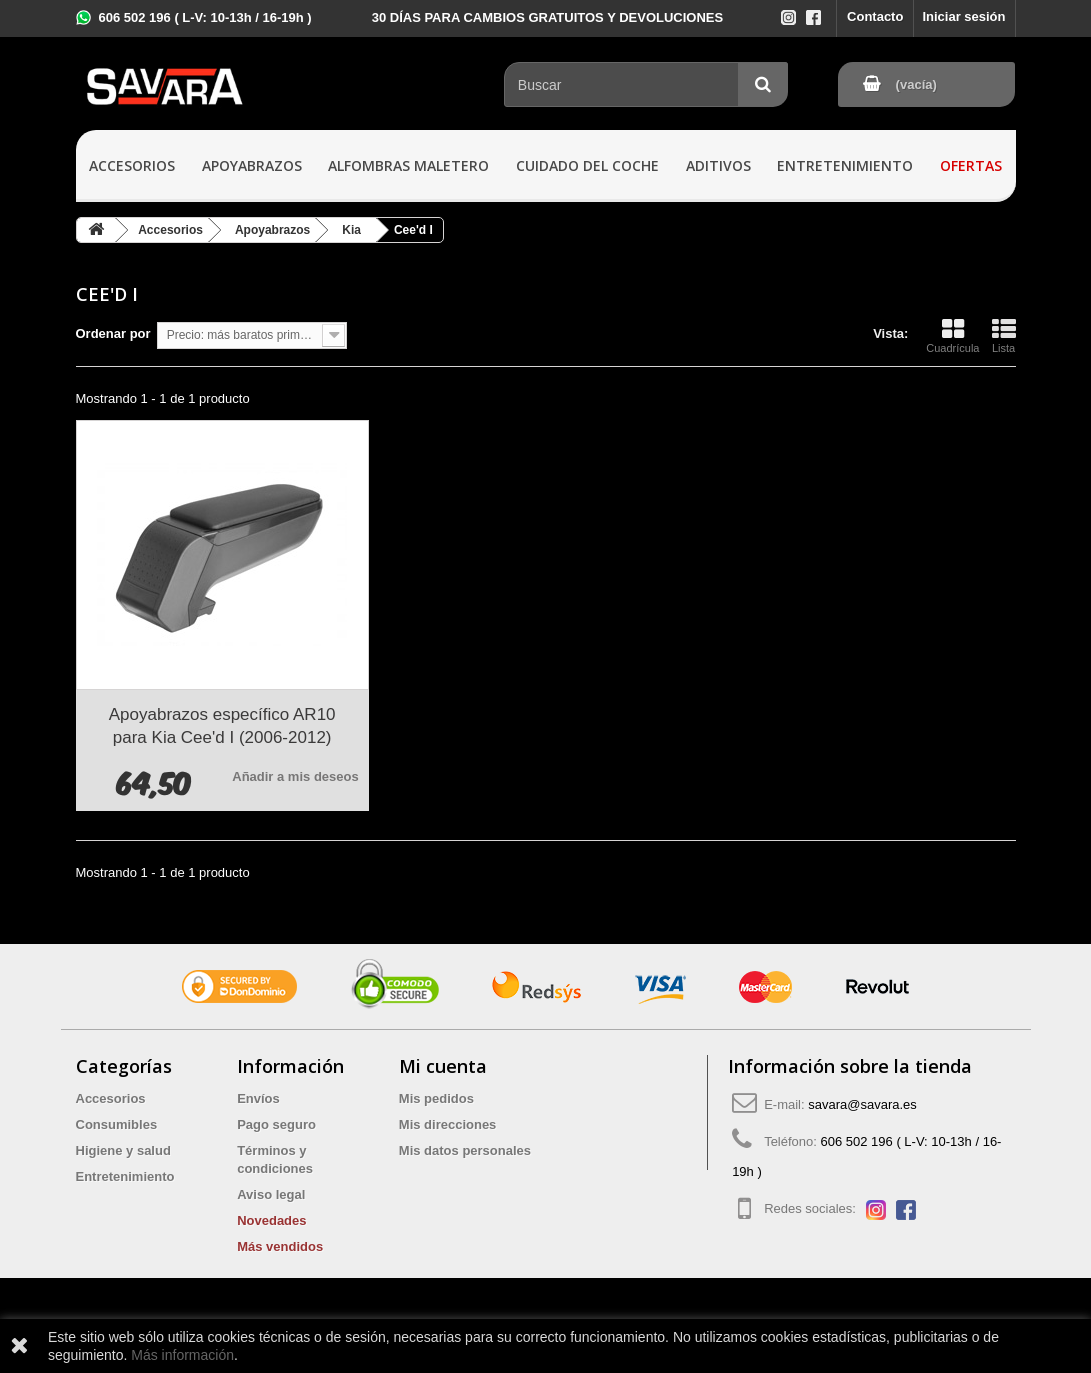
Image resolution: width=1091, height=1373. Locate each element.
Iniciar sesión (963, 16)
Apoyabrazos (252, 165)
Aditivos (718, 165)
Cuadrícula (952, 336)
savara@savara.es (862, 1104)
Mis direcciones (448, 1124)
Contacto (875, 16)
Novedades (271, 1220)
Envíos (258, 1098)
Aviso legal (271, 1194)
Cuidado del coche (587, 165)
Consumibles (117, 1124)
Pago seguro (276, 1124)
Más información (182, 1355)
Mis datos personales (465, 1150)
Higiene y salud (123, 1150)
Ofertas (971, 165)
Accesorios (132, 165)
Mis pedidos (436, 1098)
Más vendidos (280, 1246)
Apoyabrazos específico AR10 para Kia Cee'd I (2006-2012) (222, 726)
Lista (1004, 336)
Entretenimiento (845, 165)
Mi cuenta (443, 1066)
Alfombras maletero (408, 165)
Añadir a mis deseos (295, 776)
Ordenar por (113, 333)
